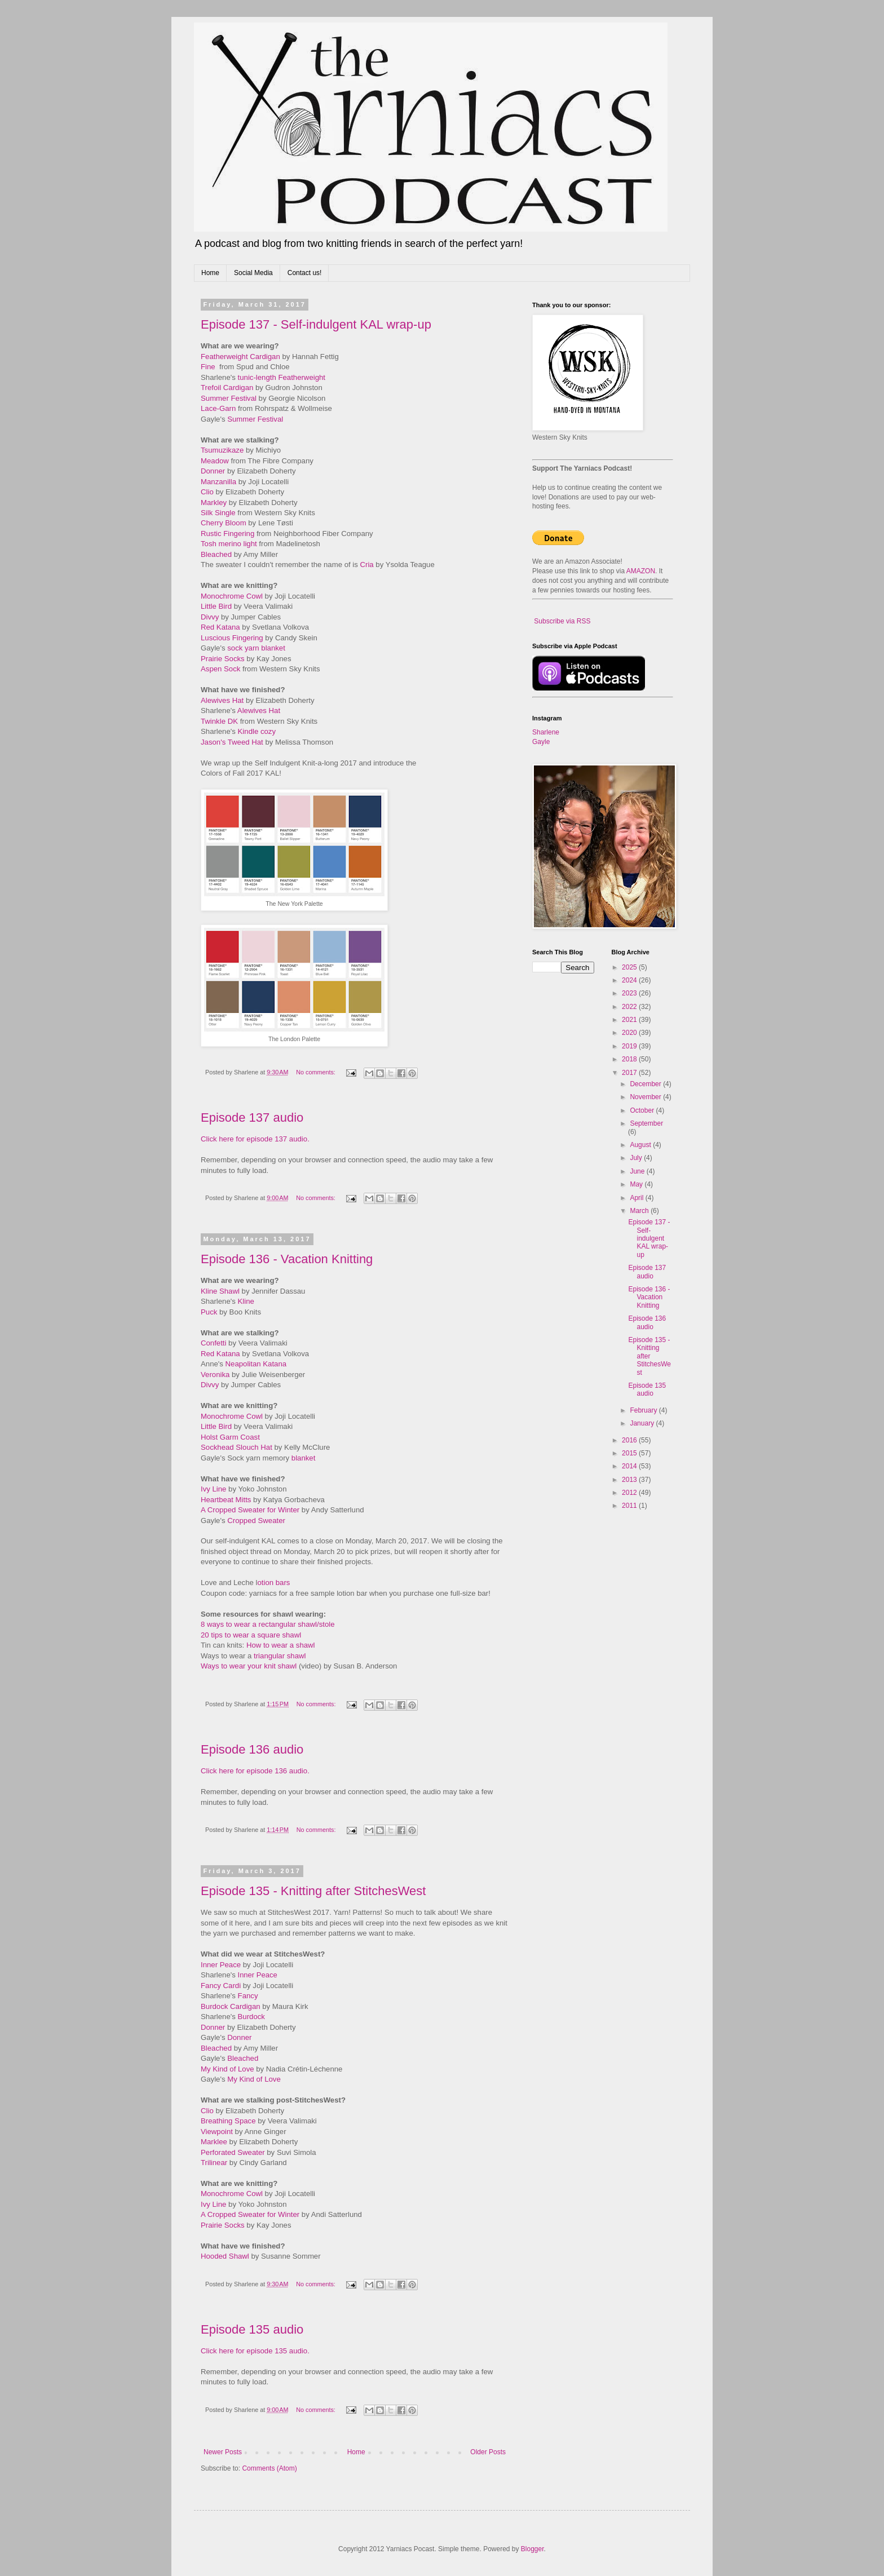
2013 (630, 1480)
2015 (630, 1453)
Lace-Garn (218, 408)
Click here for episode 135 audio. (255, 2351)
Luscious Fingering (232, 638)
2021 (630, 1020)
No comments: (316, 1072)
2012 (630, 1493)
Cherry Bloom (223, 523)
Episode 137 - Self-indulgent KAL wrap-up (316, 324)
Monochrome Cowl (232, 596)
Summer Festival (229, 398)
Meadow (215, 461)
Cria (367, 564)
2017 (630, 1073)
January (643, 1423)
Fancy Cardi (221, 1985)
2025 (630, 967)
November (646, 1097)
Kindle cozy (257, 731)
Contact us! (305, 273)
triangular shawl (280, 1656)
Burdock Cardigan (230, 2006)
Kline (246, 1301)
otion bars (273, 1582)
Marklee (214, 2141)
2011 (630, 1506)
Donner (213, 471)
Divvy (210, 617)
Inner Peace (221, 1964)
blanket (303, 1458)
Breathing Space (228, 2121)
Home (210, 273)
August (641, 1145)
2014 (630, 1466)
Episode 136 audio (252, 1749)
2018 (630, 1059)
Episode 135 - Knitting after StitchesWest (313, 1891)
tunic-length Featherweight (281, 377)
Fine (208, 366)
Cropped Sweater (256, 1520)
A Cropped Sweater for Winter (250, 1510)
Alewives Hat (222, 700)
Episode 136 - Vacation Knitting (287, 1259)
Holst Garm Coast (230, 1437)
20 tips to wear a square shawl (251, 1635)
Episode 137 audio (252, 1117)
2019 (630, 1046)
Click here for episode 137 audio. (255, 1139)
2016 (630, 1440)
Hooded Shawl (225, 2256)
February (644, 1410)
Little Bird (216, 606)
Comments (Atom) (269, 2468)
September (646, 1123)
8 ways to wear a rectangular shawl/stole (268, 1624)
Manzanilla (218, 481)
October (643, 1110)
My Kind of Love (227, 2069)
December (646, 1084)
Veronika (215, 1374)
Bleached (216, 554)
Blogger (532, 2549)
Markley (214, 502)
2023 (630, 993)
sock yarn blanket (256, 648)
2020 (630, 1033)
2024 (630, 980)
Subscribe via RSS (562, 621)
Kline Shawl (220, 1291)
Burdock (251, 2016)
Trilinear (214, 2162)
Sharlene (545, 732)
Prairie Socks (223, 658)
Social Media (253, 273)
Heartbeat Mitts (226, 1499)
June (638, 1171)
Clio (207, 492)
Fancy (248, 1995)
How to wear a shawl (280, 1645)
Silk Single (218, 512)
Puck (209, 1312)
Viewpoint (217, 2131)
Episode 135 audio (252, 2329)
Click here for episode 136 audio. (255, 1771)
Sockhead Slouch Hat (236, 1447)
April (637, 1198)
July (637, 1158)
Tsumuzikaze (222, 450)
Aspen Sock (220, 669)
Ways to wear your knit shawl (249, 1666)
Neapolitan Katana (256, 1364)
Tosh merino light (229, 543)
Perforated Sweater (233, 2152)
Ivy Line (213, 1489)
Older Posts (488, 2452)
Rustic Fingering (227, 533)
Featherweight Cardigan (240, 356)
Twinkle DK (219, 721)
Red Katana (220, 627)
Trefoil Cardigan (227, 387)
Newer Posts (223, 2452)
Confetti (213, 1343)
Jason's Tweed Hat (232, 742)
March (640, 1211)
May (637, 1184)
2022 (630, 1007)
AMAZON (640, 571)
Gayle (541, 742)
